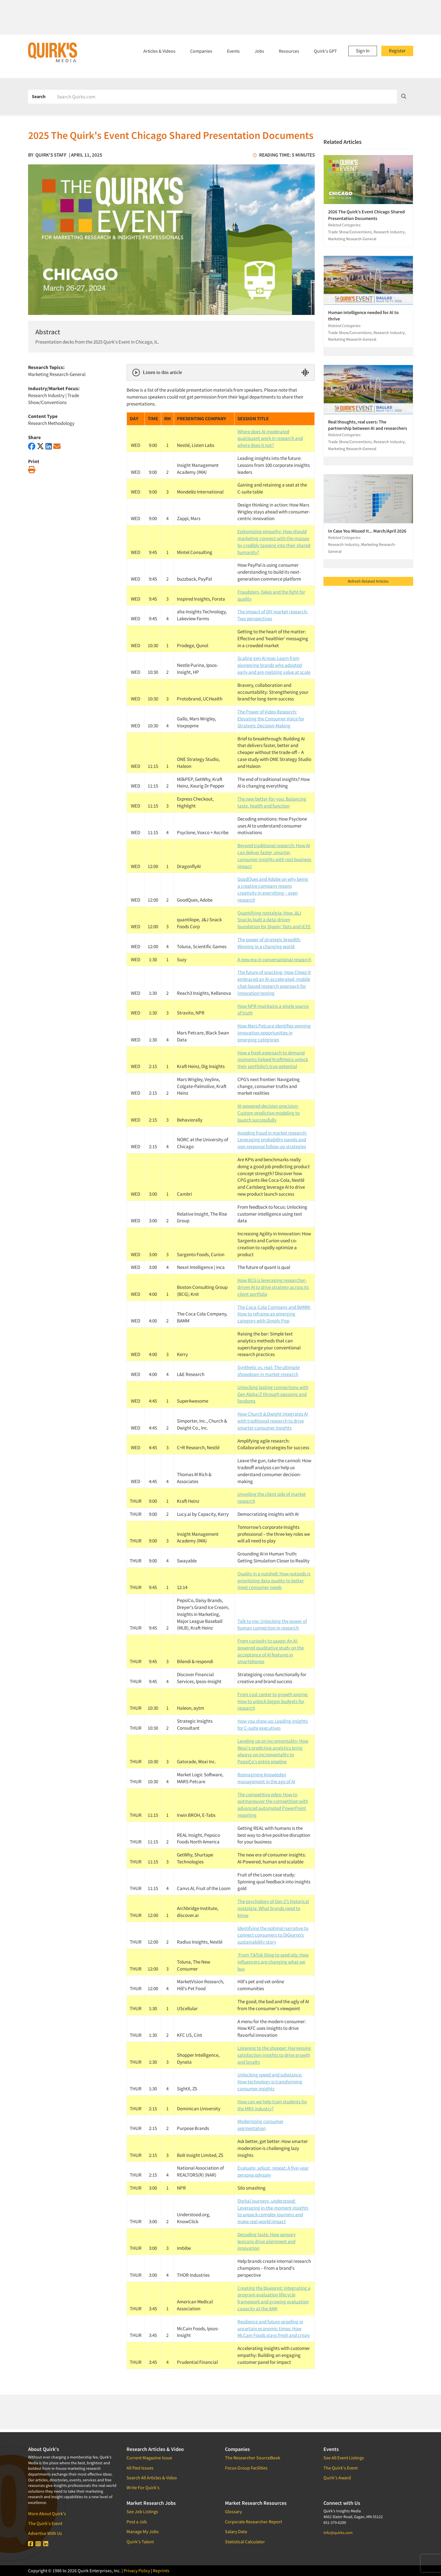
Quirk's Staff (51, 155)
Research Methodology (51, 423)
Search (38, 96)
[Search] (225, 96)
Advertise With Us (45, 2533)
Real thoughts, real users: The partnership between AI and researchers (367, 425)
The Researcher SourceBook (252, 2458)
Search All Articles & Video (152, 2477)
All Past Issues (140, 2468)
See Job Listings (142, 2511)
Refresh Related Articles (368, 581)
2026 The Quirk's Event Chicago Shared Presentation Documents (366, 215)
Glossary (233, 2511)
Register (397, 50)
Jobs (259, 51)
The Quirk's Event (45, 2523)
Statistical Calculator (245, 2541)
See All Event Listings (343, 2458)
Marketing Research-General (56, 374)
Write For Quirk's (143, 2487)
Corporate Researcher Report (253, 2521)
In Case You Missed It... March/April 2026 (367, 531)
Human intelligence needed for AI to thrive (363, 315)
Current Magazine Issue (149, 2458)
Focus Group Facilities (246, 2468)
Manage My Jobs (143, 2531)
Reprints (161, 2570)
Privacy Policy (137, 2570)
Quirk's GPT (325, 51)
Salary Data (236, 2531)
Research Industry (46, 395)
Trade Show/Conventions (53, 399)
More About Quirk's (47, 2513)
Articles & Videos (159, 51)
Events (233, 51)
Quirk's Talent (140, 2541)
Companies (201, 51)
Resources (289, 51)
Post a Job (137, 2521)
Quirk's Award (337, 2477)
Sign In (362, 50)
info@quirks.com (338, 2532)
